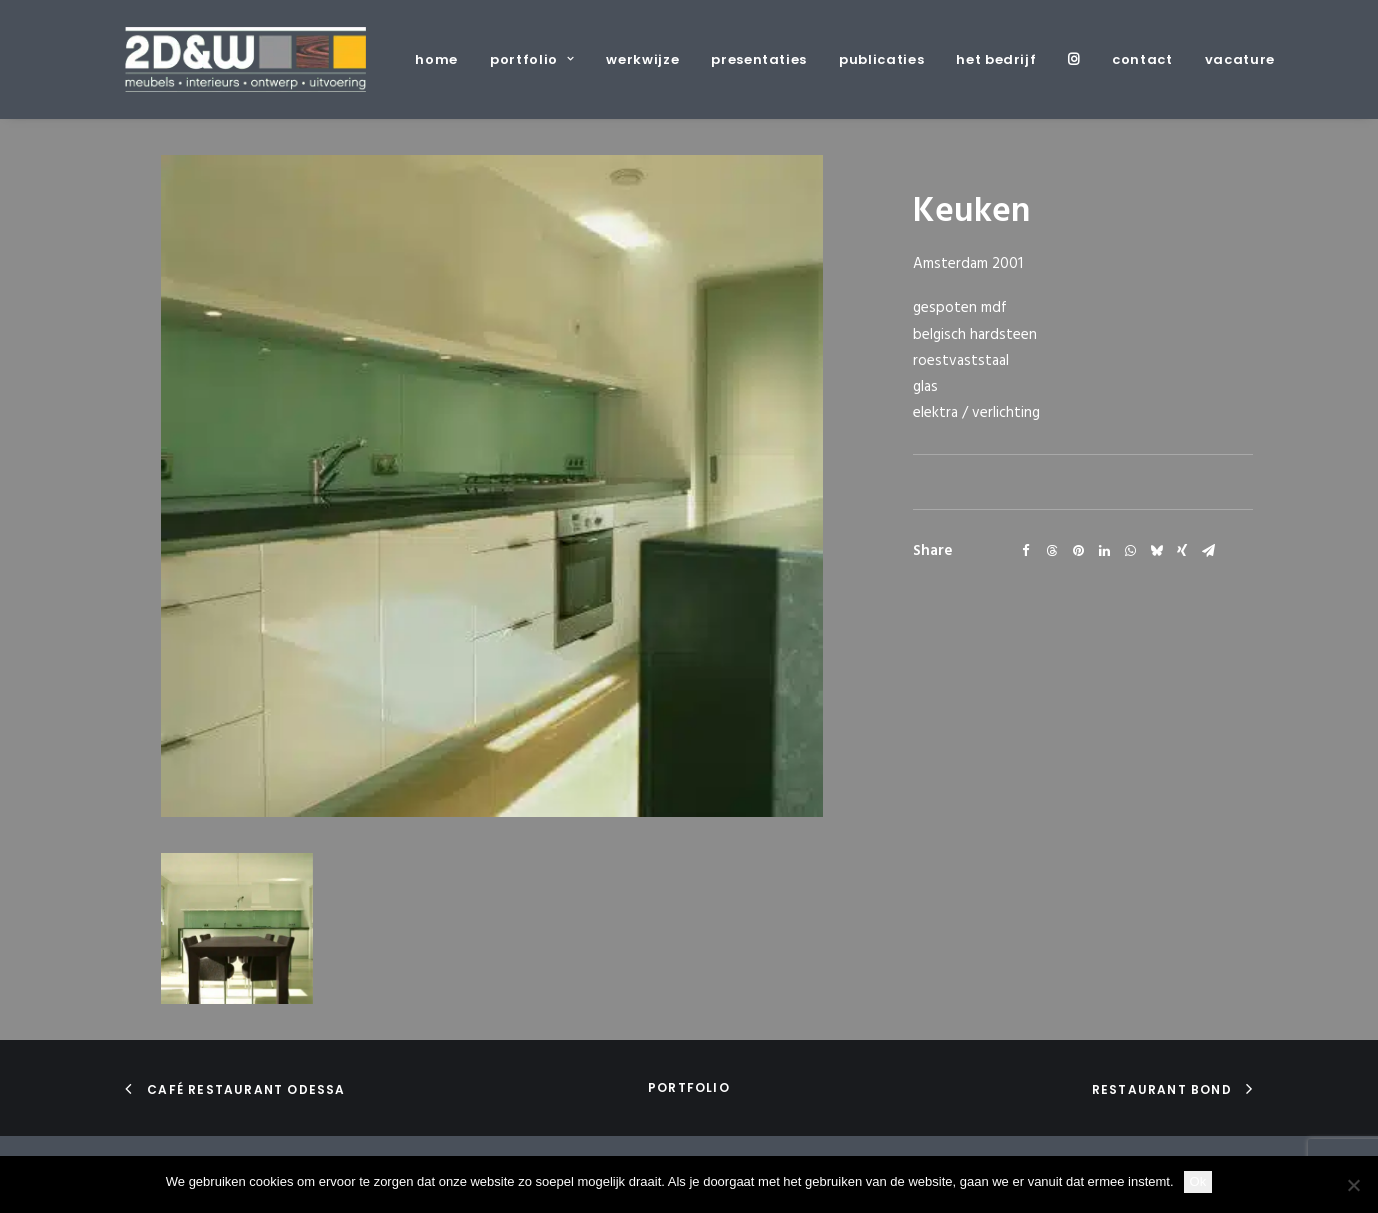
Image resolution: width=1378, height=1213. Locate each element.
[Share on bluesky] (1156, 551)
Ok (1198, 1181)
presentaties (759, 59)
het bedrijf (996, 59)
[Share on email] (1208, 551)
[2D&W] (245, 59)
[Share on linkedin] (1104, 551)
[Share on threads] (1052, 551)
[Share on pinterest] (1078, 551)
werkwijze (642, 59)
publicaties (881, 59)
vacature (1240, 59)
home (436, 59)
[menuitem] (443, 59)
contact (1142, 59)
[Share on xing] (1182, 551)
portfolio (532, 59)
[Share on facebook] (1026, 551)
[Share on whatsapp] (1130, 551)
